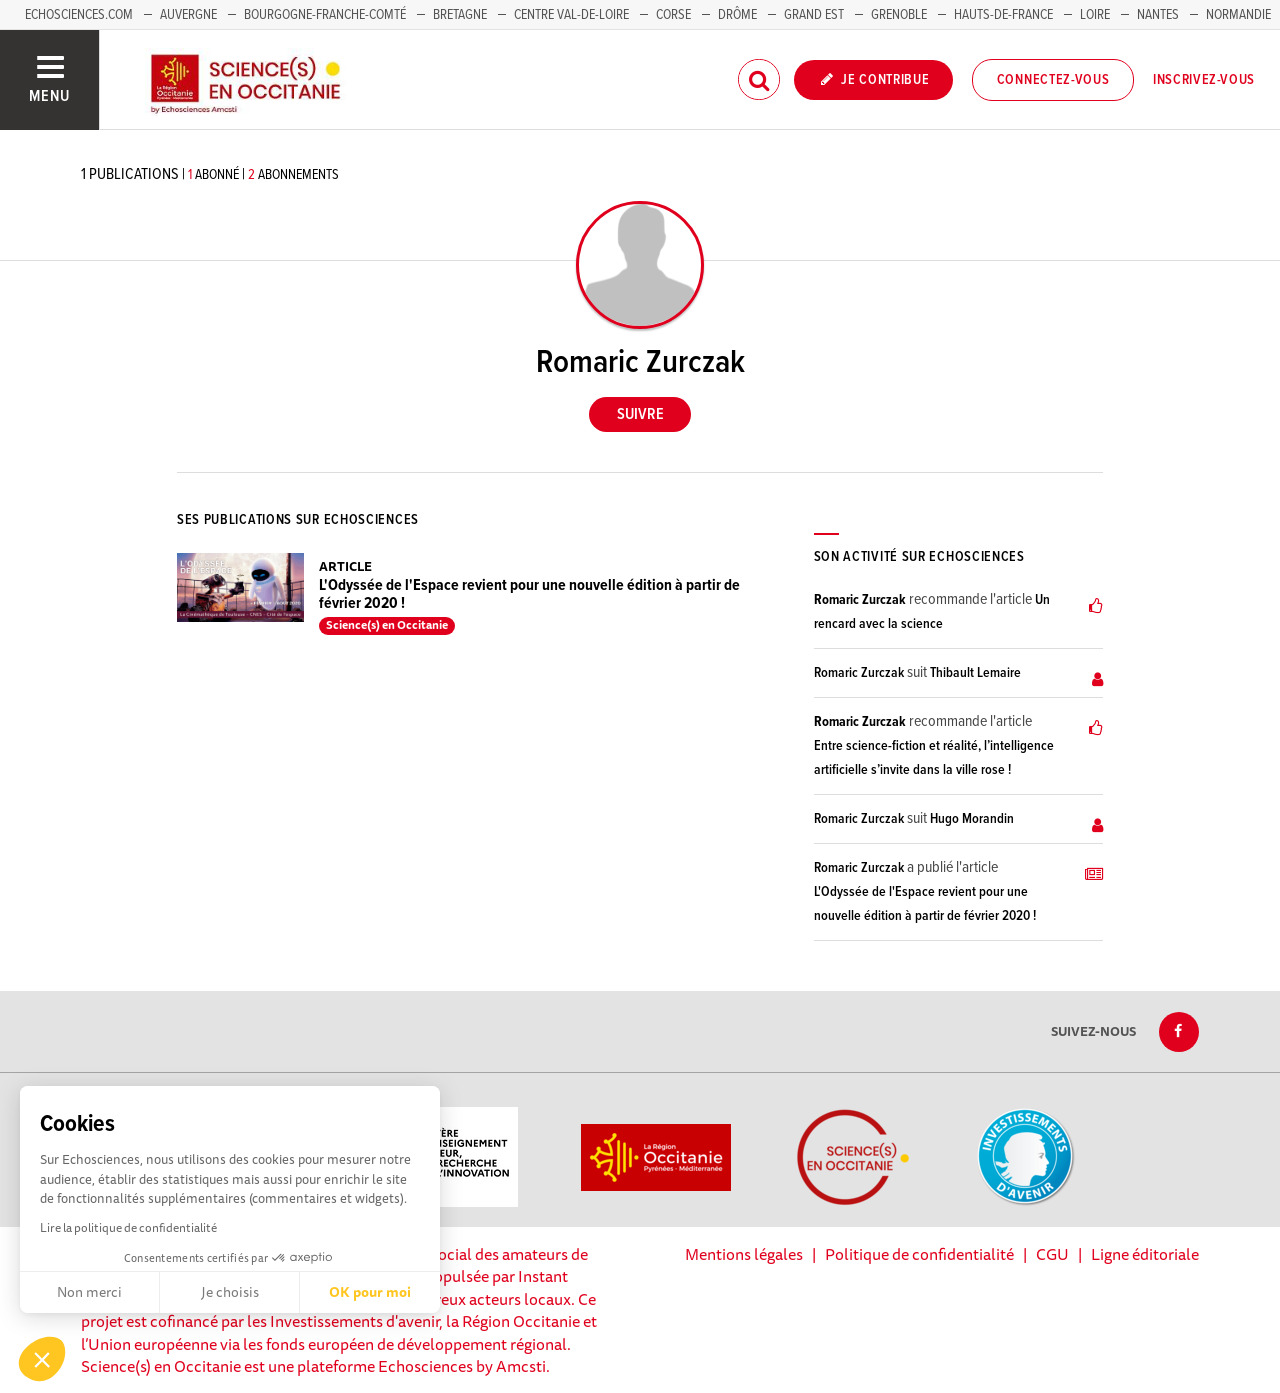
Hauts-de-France (1003, 15)
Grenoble (900, 15)
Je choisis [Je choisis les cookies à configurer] (230, 1292)
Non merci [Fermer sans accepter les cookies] (89, 1292)
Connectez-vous (1053, 80)
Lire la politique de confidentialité (128, 1227)
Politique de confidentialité (919, 1254)
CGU (1052, 1254)
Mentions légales (744, 1254)
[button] (42, 1359)
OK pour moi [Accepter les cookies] (370, 1292)
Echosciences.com (79, 15)
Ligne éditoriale (1145, 1254)
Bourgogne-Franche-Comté (325, 15)
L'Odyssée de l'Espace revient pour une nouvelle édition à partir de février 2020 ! (529, 594)
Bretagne (460, 15)
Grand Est (814, 15)
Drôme (737, 15)
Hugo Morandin (972, 819)
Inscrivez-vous (1204, 80)
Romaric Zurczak (860, 600)
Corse (673, 15)
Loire (1095, 15)
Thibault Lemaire (975, 673)
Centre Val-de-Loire (571, 15)
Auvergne (188, 15)
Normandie (1238, 15)
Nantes (1158, 15)
